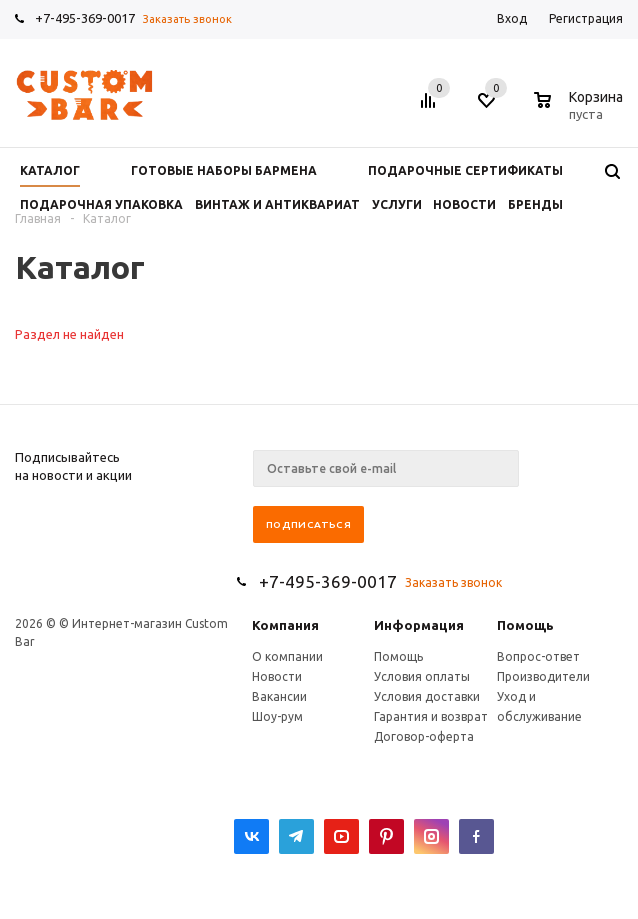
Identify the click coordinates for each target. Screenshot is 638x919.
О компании (287, 656)
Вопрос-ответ (538, 656)
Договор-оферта (424, 736)
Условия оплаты (422, 676)
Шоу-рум (277, 716)
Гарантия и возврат (431, 716)
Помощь (525, 625)
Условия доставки (427, 696)
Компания (285, 625)
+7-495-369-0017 (85, 18)
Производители (543, 676)
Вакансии (279, 696)
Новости (277, 676)
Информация (419, 625)
